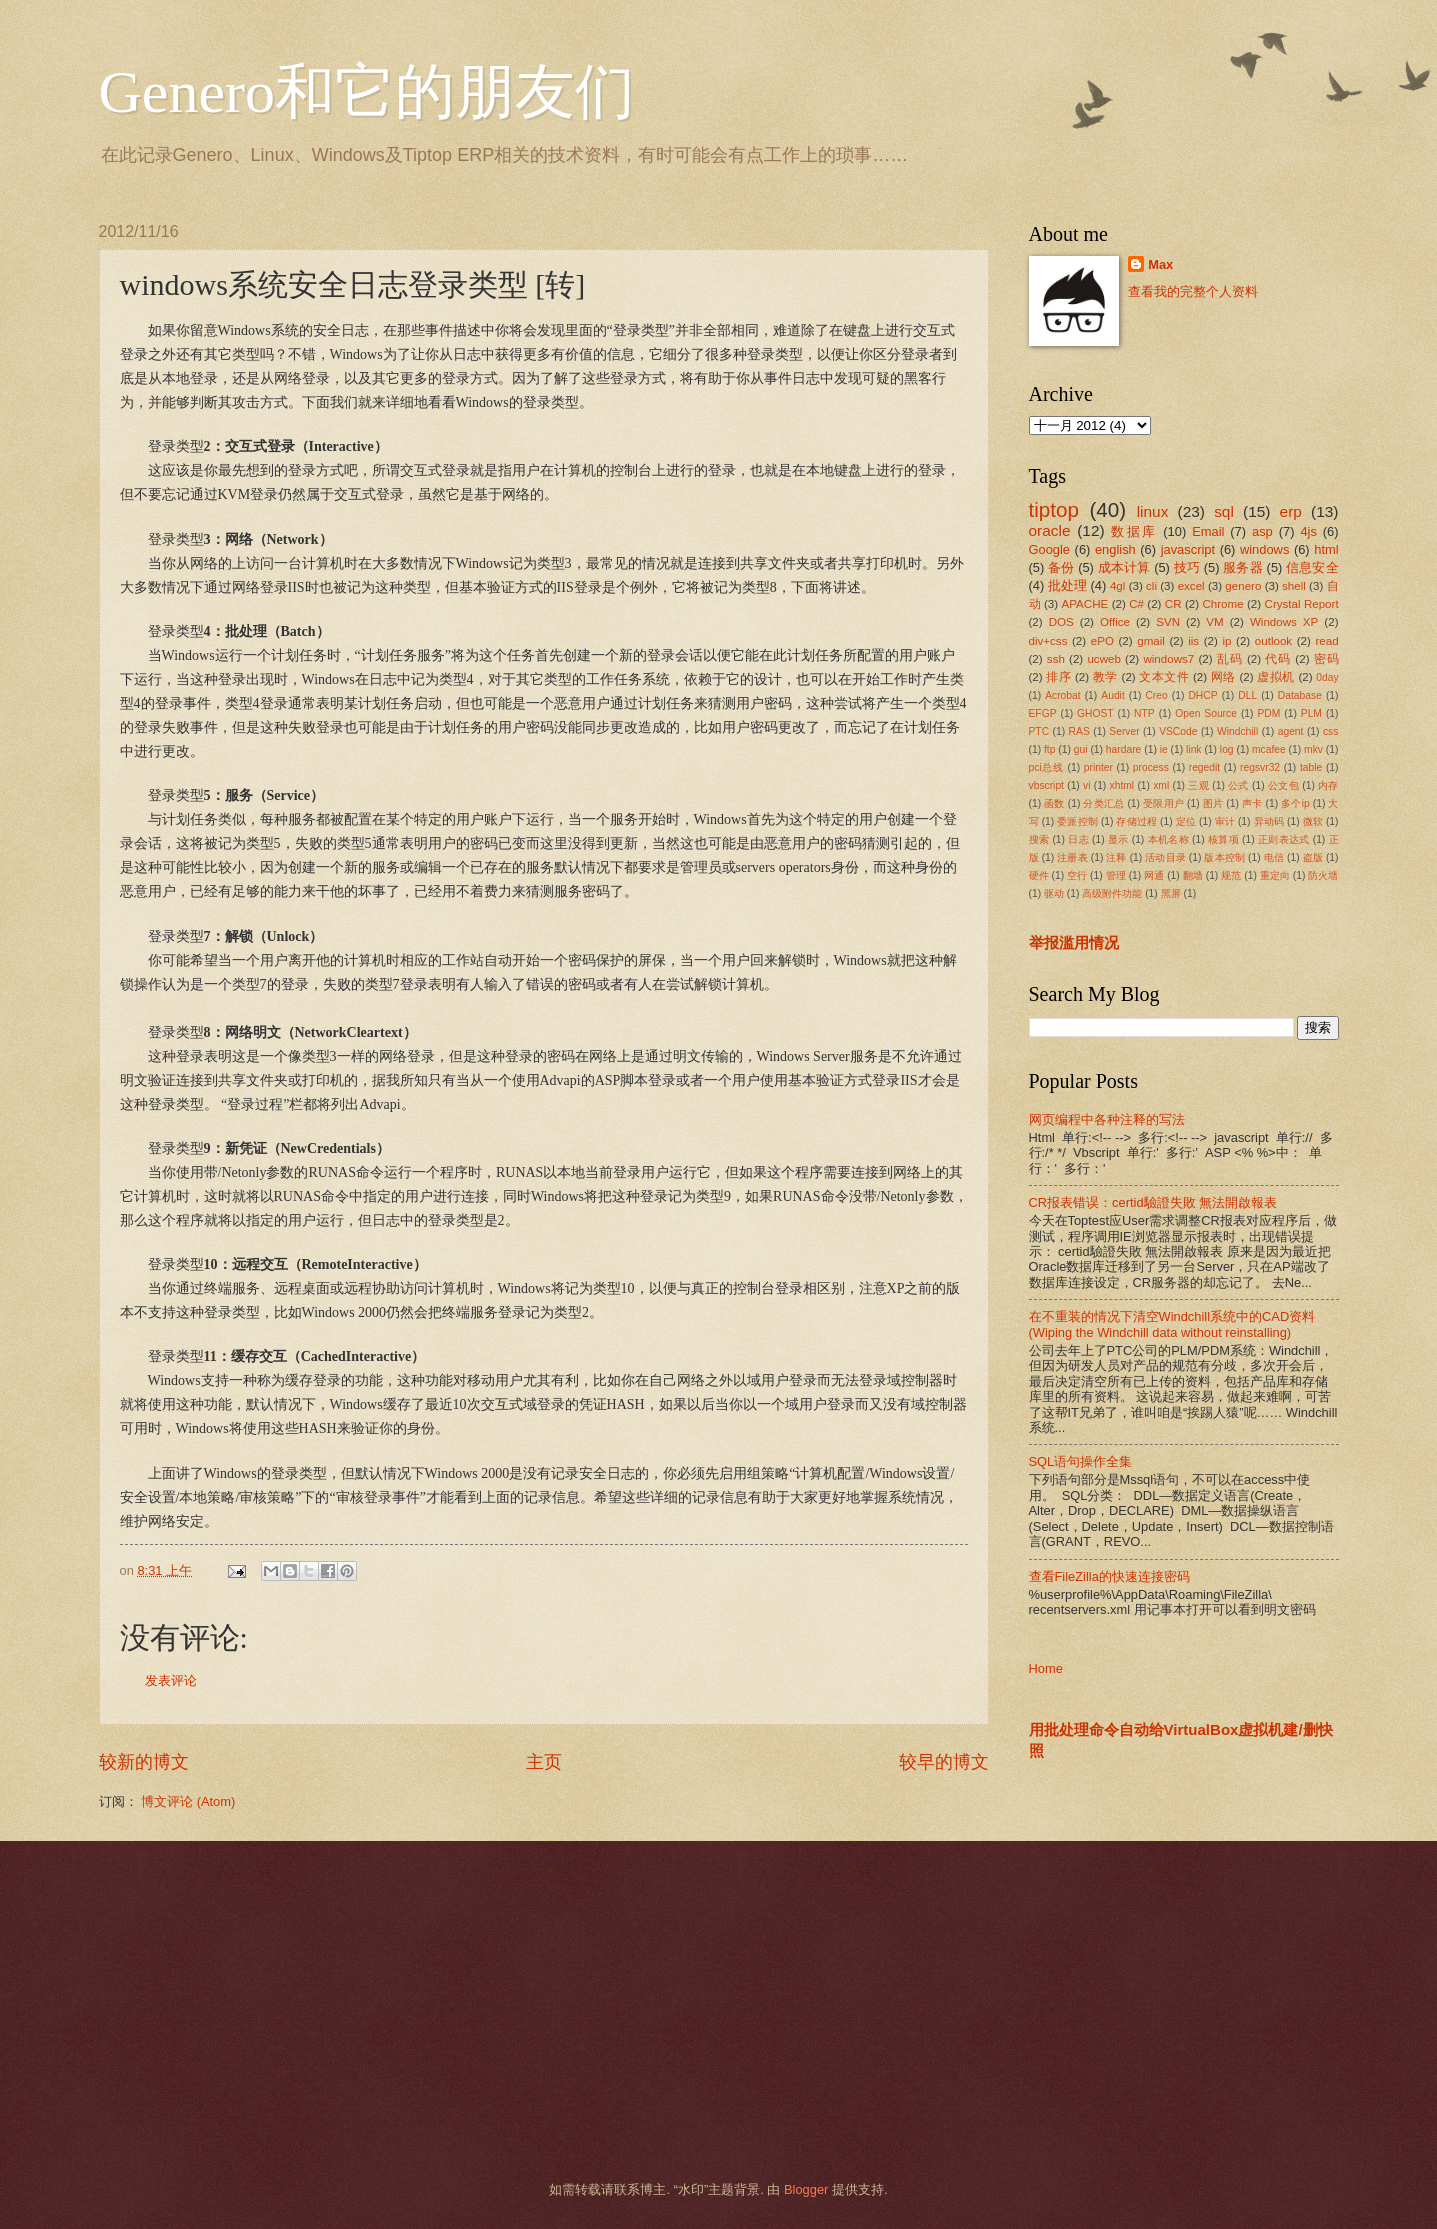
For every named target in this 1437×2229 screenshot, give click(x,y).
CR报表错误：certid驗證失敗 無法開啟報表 (1153, 1202)
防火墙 (1323, 875)
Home (1046, 1668)
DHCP (1202, 695)
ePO (1102, 641)
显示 (1118, 839)
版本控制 (1224, 857)
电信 (1274, 857)
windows (1264, 549)
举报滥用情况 (1074, 942)
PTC (1039, 731)
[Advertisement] (694, 2011)
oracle (1050, 530)
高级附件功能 (1112, 893)
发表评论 (171, 1680)
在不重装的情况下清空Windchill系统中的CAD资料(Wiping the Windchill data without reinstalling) (1172, 1324)
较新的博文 (144, 1762)
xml (1161, 785)
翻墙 (1193, 875)
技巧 (1187, 567)
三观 (1198, 785)
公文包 (1283, 785)
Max (1160, 264)
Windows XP (1284, 622)
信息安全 (1312, 567)
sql (1224, 511)
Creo (1156, 695)
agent (1291, 731)
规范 (1231, 875)
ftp (1049, 749)
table (1311, 767)
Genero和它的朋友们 (367, 92)
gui (1081, 749)
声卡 (1252, 803)
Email (1208, 531)
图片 (1213, 803)
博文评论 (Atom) (188, 1801)
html (1326, 549)
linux (1153, 511)
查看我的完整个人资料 (1193, 291)
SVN (1168, 622)
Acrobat (1063, 695)
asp (1262, 531)
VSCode (1178, 731)
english (1115, 549)
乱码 (1230, 659)
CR (1173, 604)
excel (1191, 586)
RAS (1079, 731)
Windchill (1237, 731)
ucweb (1103, 659)
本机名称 (1168, 839)
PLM (1311, 713)
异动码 (1269, 821)
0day (1327, 677)
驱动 (1054, 893)
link (1193, 749)
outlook (1273, 641)
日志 (1078, 839)
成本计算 (1124, 567)
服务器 (1243, 567)
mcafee (1269, 749)
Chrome (1222, 604)
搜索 (1039, 839)
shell (1294, 586)
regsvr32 (1260, 767)
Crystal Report (1302, 604)
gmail (1151, 641)
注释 (1116, 857)
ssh (1056, 659)
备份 (1061, 567)
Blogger (806, 2189)
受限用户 (1163, 803)
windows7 (1168, 659)
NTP (1144, 713)
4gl (1117, 586)
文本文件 (1164, 677)
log (1227, 749)
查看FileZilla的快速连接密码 (1109, 1576)
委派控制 (1077, 821)
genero (1243, 586)
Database (1300, 695)
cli (1151, 586)
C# (1136, 604)
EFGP (1043, 713)
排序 (1058, 677)
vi (1086, 785)
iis (1193, 641)
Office (1115, 622)
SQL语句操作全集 (1081, 1461)
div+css (1048, 641)
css (1330, 731)
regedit (1204, 767)
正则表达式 (1284, 839)
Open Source (1206, 713)
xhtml (1122, 785)
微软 (1313, 821)
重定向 (1275, 875)
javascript (1188, 549)
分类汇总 (1103, 803)
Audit (1112, 695)
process (1151, 767)
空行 (1077, 875)
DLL (1247, 695)
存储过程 (1136, 821)
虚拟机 (1275, 677)
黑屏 (1171, 893)
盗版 (1313, 857)
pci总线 (1046, 767)
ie (1164, 749)
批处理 (1067, 585)
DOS (1061, 622)
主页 (544, 1762)
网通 (1154, 875)
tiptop (1054, 509)
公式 (1238, 785)
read (1326, 641)
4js (1308, 531)
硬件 (1039, 875)
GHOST (1095, 713)
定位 (1186, 821)
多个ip (1295, 803)
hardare (1124, 749)
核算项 (1223, 839)
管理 (1116, 875)
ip (1226, 641)
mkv (1313, 749)
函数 (1054, 803)
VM (1214, 622)
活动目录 (1165, 857)
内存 (1328, 785)
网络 (1223, 677)
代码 (1278, 659)
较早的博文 (944, 1762)
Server (1124, 731)
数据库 (1134, 531)
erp (1291, 511)
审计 (1225, 821)
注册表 (1072, 857)
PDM (1268, 713)
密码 (1326, 659)
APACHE (1085, 604)
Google (1050, 549)
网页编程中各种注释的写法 (1107, 1119)
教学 (1105, 677)
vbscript (1046, 785)
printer (1098, 767)
